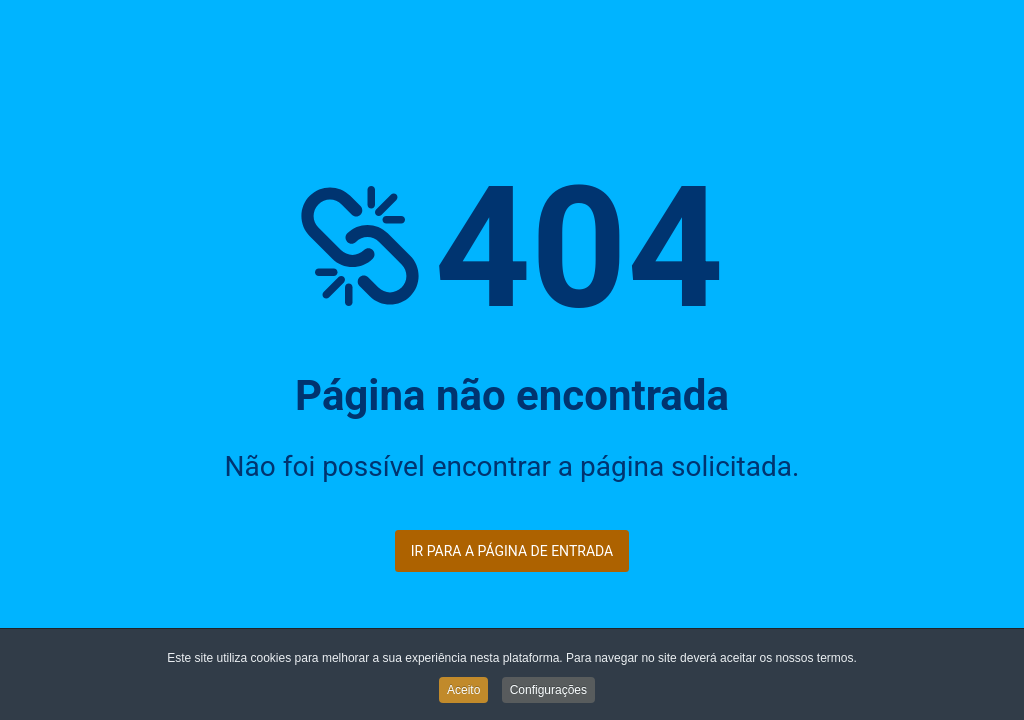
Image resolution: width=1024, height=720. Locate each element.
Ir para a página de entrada (512, 551)
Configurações (548, 691)
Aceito (463, 691)
